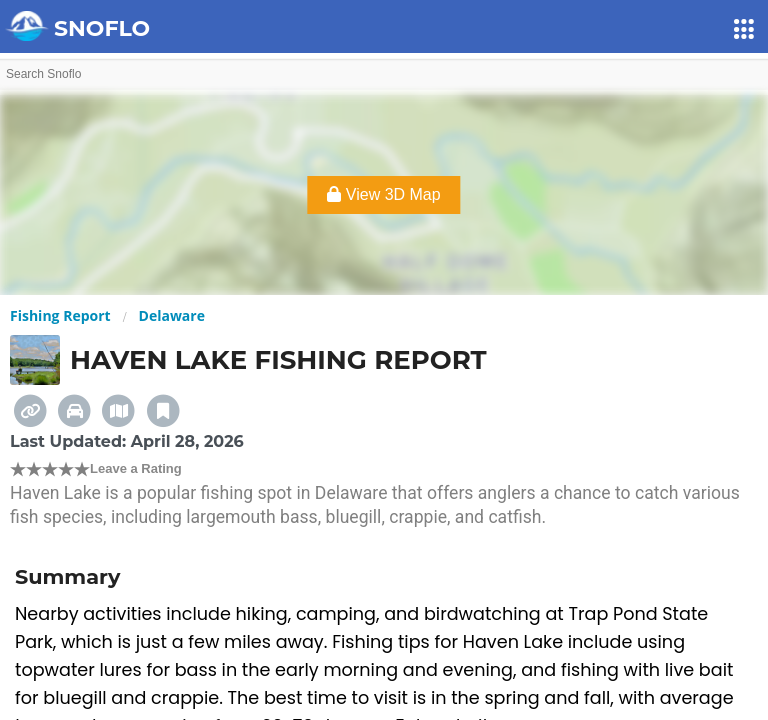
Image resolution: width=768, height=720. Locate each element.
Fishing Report (60, 315)
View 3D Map (383, 194)
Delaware (172, 315)
